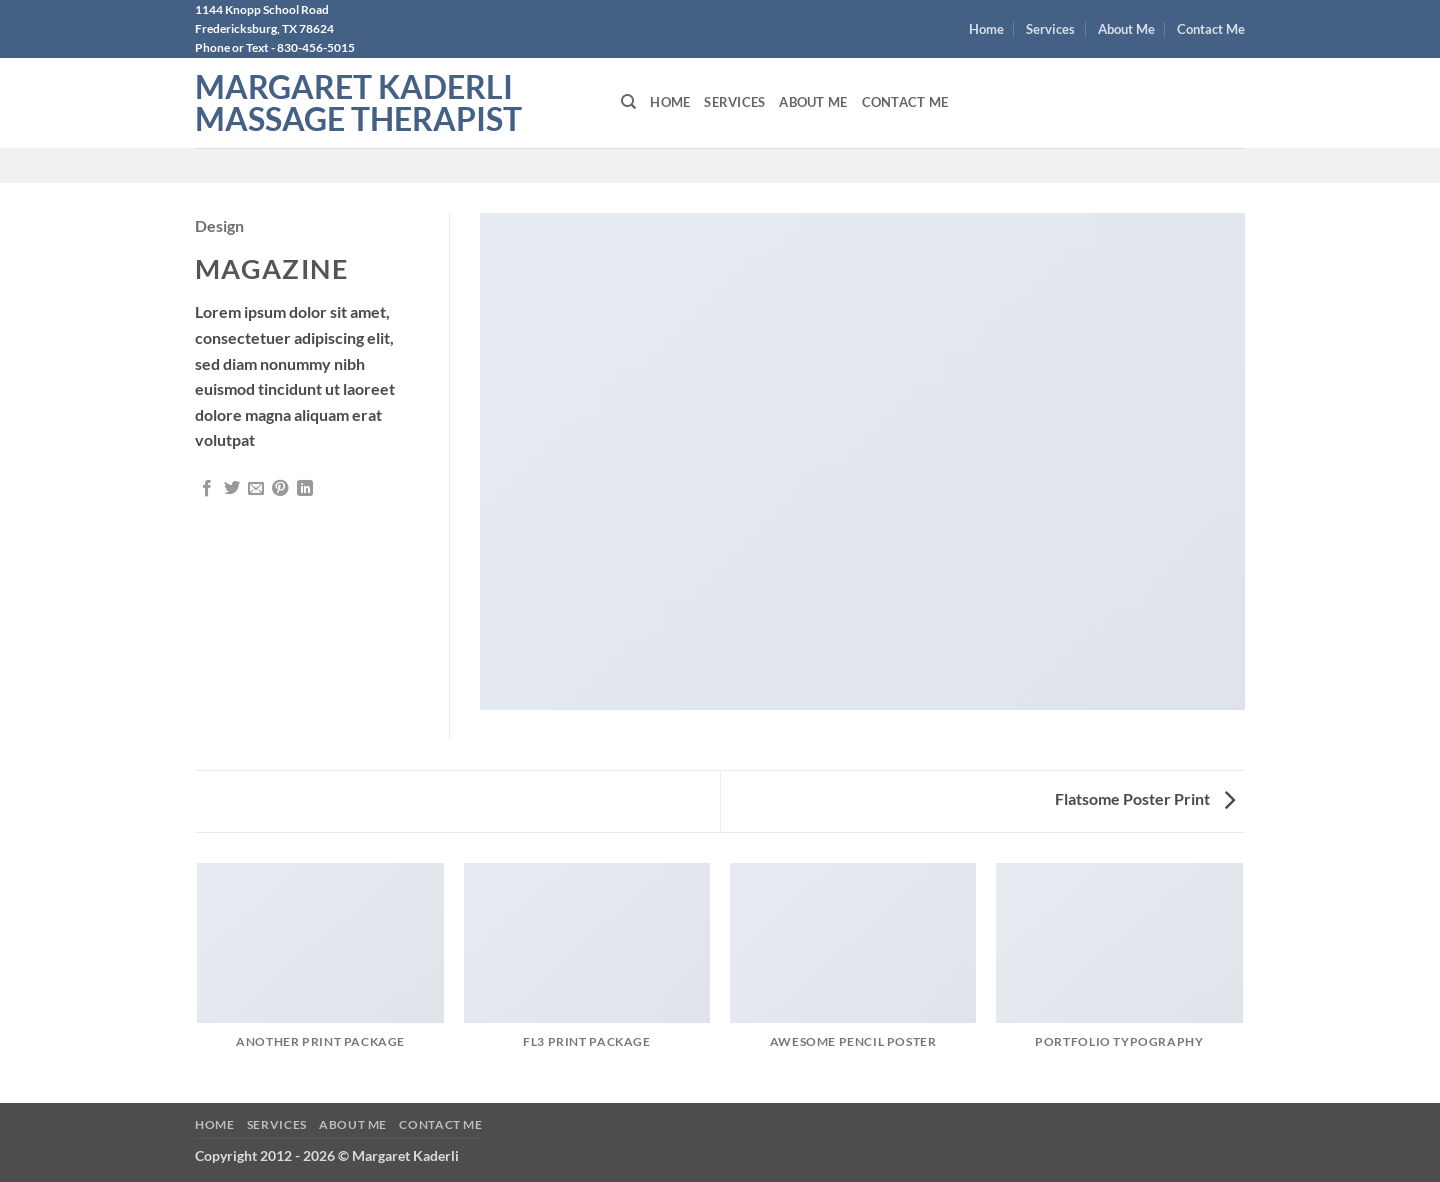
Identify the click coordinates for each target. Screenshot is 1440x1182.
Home (986, 29)
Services (1050, 29)
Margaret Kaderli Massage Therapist (358, 103)
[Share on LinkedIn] (305, 489)
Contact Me (1211, 29)
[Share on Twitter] (232, 489)
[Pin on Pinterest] (280, 489)
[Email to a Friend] (256, 489)
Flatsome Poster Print (1145, 798)
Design (219, 225)
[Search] (628, 102)
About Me (1126, 29)
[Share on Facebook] (207, 489)
